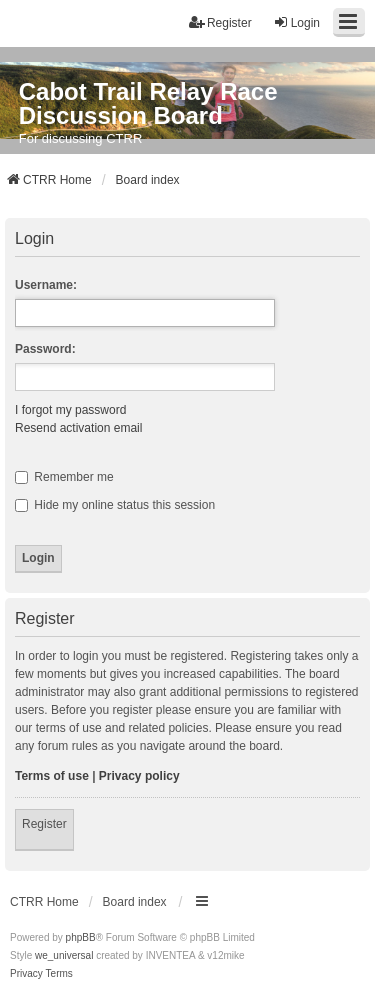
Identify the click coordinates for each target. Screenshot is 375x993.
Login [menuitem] (296, 22)
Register (44, 824)
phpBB (81, 937)
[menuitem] (26, 974)
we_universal (64, 955)
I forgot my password (70, 410)
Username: (46, 285)
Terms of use (52, 776)
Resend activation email (78, 428)
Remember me (64, 477)
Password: (45, 349)
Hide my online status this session (115, 505)
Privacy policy (139, 776)
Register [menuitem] (220, 22)
